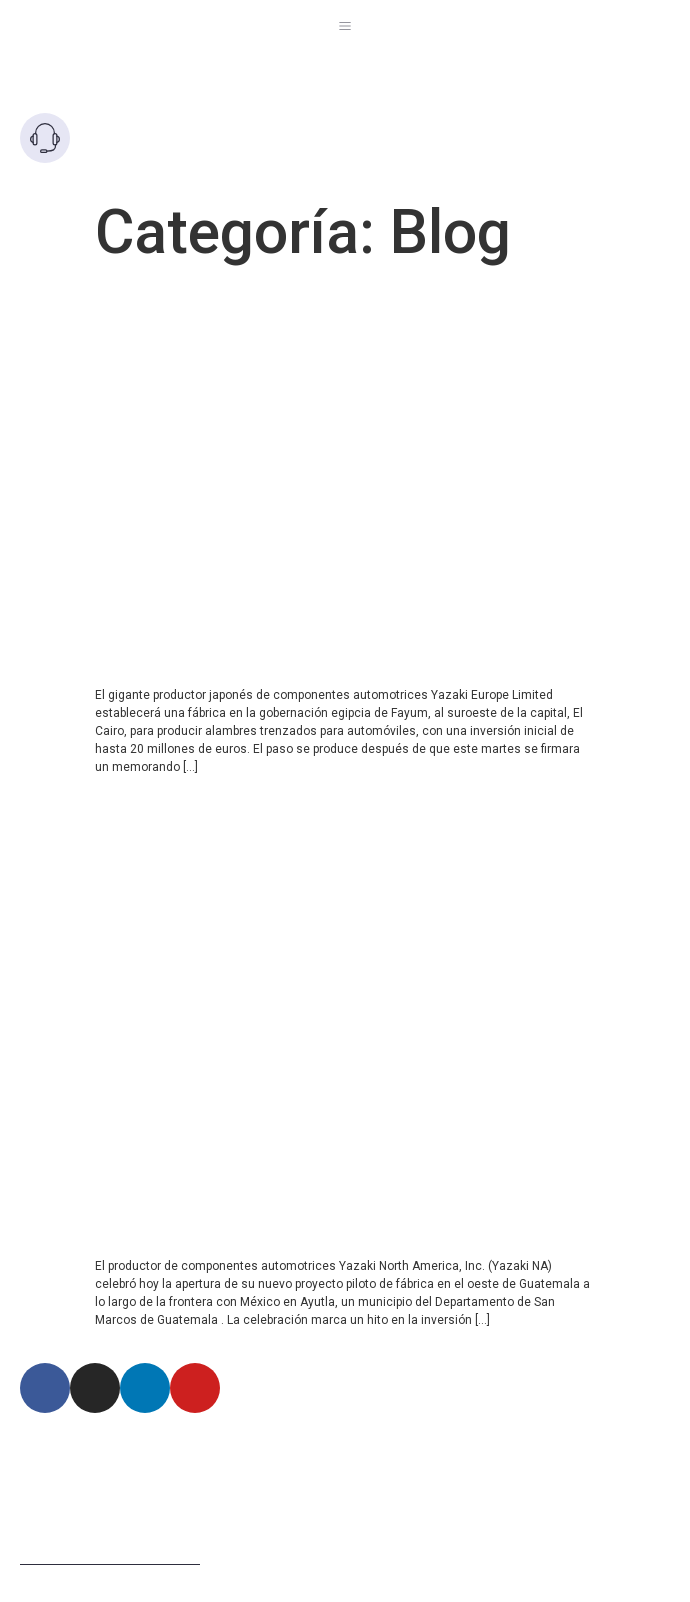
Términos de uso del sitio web (110, 1558)
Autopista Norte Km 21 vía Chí (180, 1441)
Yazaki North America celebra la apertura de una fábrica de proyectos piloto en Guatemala (335, 812)
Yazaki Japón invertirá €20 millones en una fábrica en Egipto (323, 307)
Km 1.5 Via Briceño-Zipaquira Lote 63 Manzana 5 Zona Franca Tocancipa (307, 1473)
